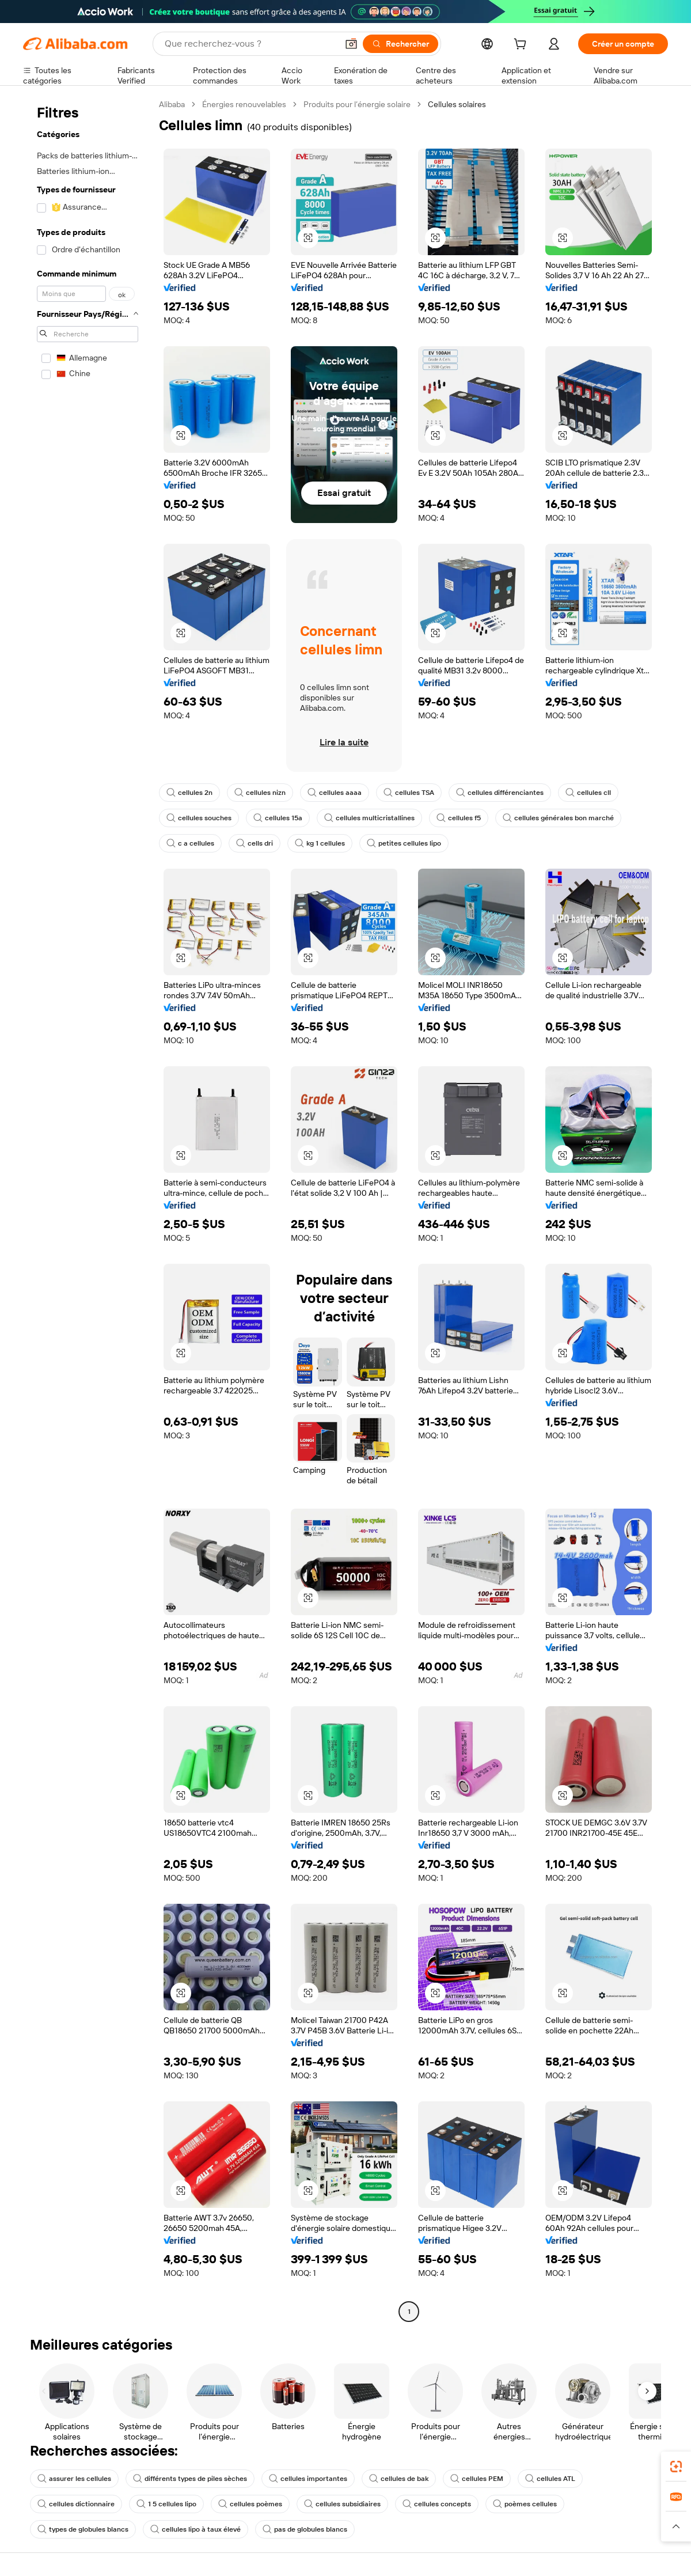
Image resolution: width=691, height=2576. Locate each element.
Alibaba (172, 104)
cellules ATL (550, 2478)
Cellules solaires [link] (457, 104)
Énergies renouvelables (244, 104)
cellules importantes (308, 2478)
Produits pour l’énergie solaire (357, 104)
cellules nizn (260, 792)
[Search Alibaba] (250, 43)
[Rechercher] (400, 44)
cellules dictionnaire (76, 2504)
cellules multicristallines (369, 818)
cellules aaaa (334, 792)
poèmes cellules (525, 2504)
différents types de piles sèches (190, 2478)
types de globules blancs (82, 2529)
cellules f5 (458, 818)
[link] (676, 2467)
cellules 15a (277, 818)
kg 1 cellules (320, 843)
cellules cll (588, 792)
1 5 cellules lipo (166, 2504)
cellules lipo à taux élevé (195, 2529)
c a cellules (190, 843)
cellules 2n (189, 792)
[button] (351, 44)
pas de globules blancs (305, 2529)
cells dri (254, 843)
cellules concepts (437, 2504)
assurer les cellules (74, 2478)
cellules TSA (409, 792)
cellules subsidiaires (342, 2504)
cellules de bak (398, 2478)
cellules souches (198, 818)
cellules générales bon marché (558, 818)
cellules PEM (476, 2478)
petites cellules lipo (404, 843)
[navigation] (87, 1209)
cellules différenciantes (500, 792)
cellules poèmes (250, 2504)
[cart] (522, 45)
